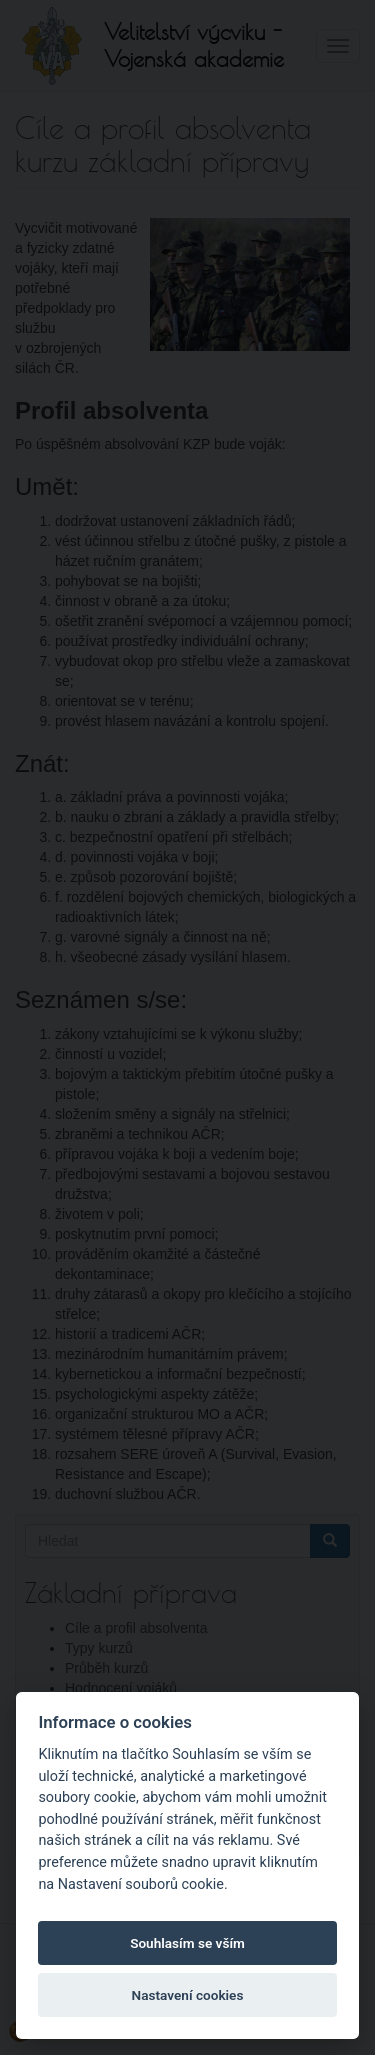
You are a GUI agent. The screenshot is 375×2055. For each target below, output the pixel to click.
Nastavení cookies (188, 1995)
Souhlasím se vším (187, 1943)
